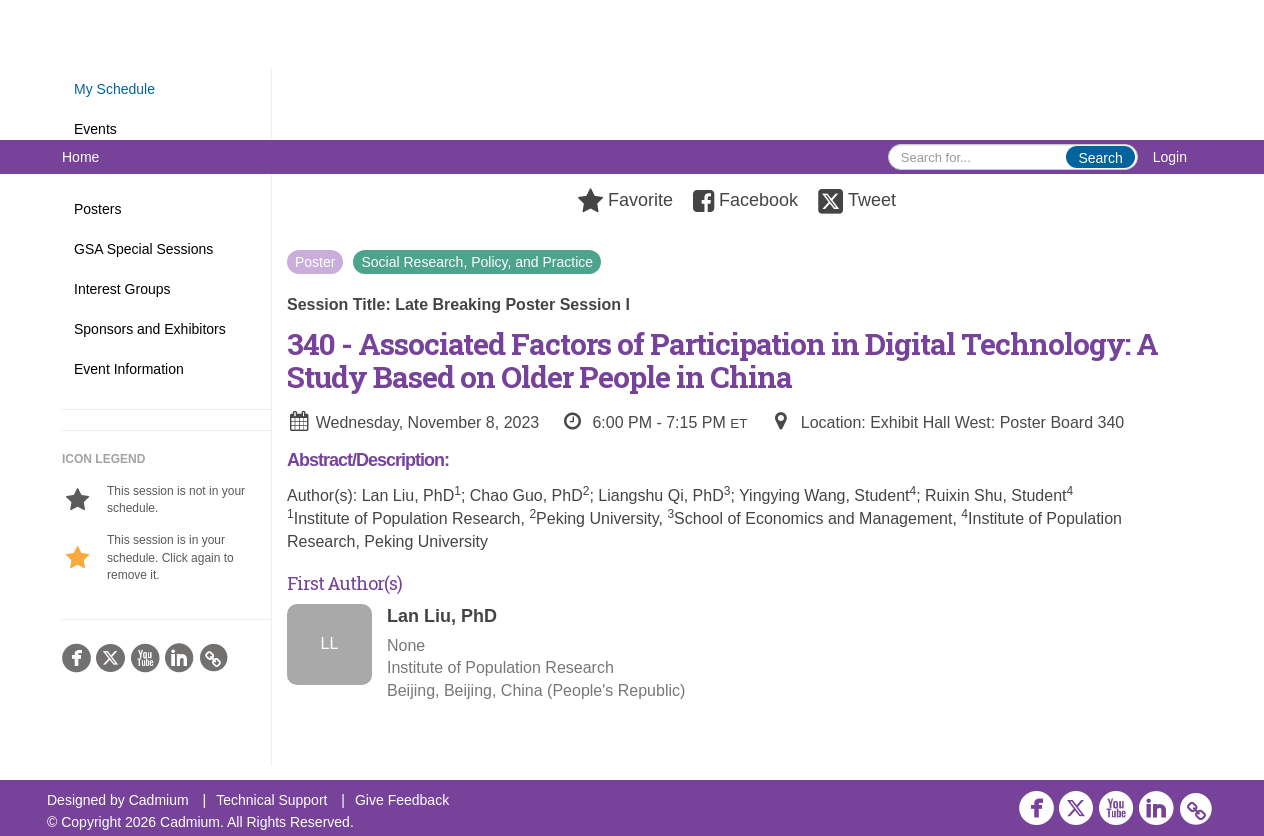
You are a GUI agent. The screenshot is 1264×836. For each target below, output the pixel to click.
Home (80, 157)
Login (1170, 157)
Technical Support (271, 800)
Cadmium (159, 800)
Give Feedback (402, 800)
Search (1100, 158)
